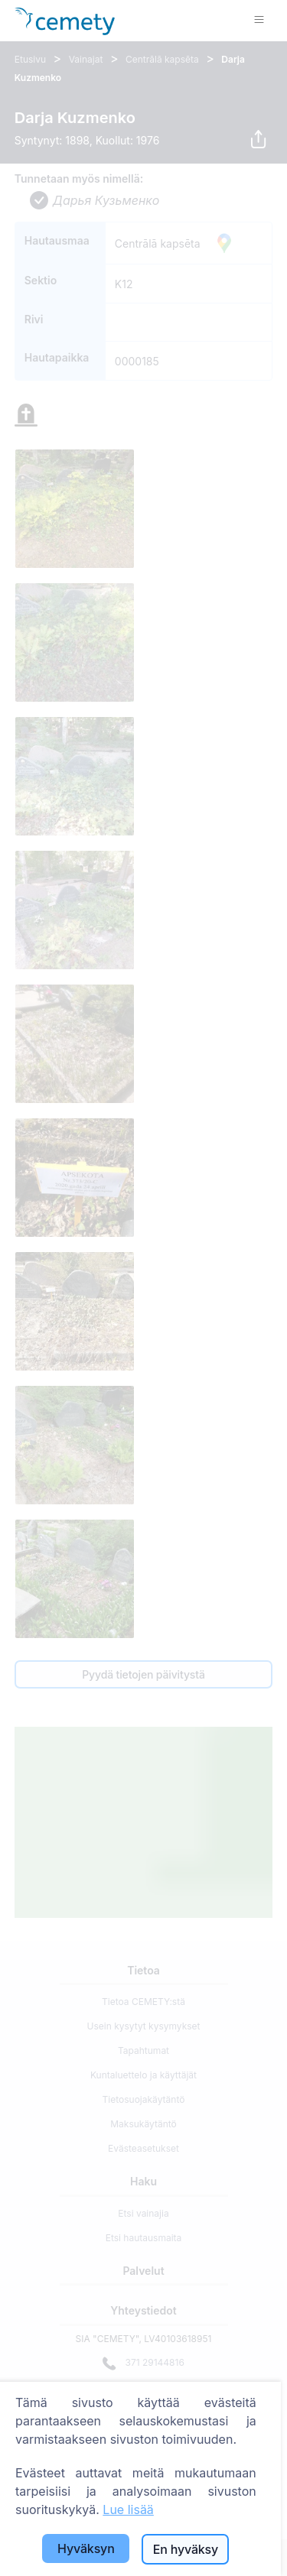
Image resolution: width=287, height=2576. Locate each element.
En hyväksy (185, 2549)
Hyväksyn (86, 2548)
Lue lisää (128, 2509)
